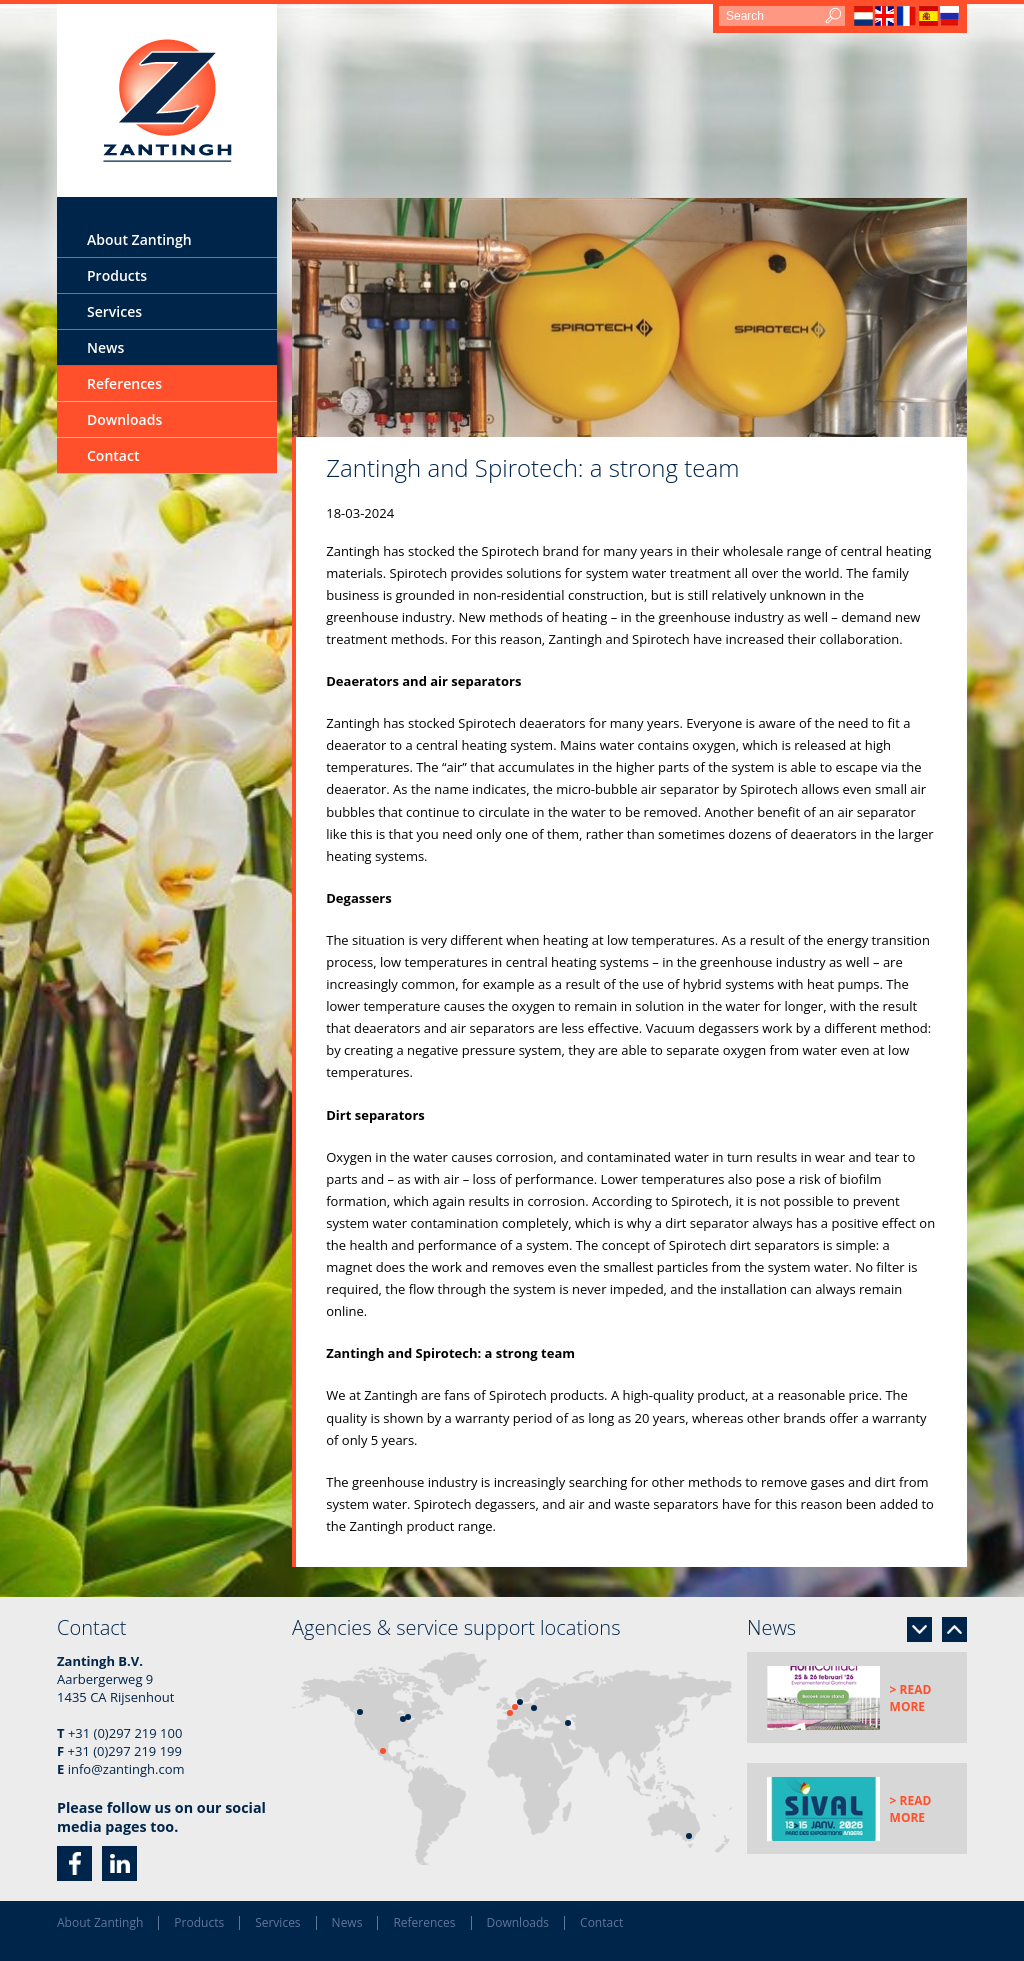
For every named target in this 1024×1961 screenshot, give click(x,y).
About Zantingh (139, 239)
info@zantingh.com (126, 1769)
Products (117, 275)
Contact (113, 455)
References (124, 383)
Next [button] (919, 1629)
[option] (629, 317)
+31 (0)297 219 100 (125, 1733)
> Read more (911, 1698)
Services (114, 311)
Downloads (124, 419)
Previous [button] (954, 1629)
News (105, 347)
